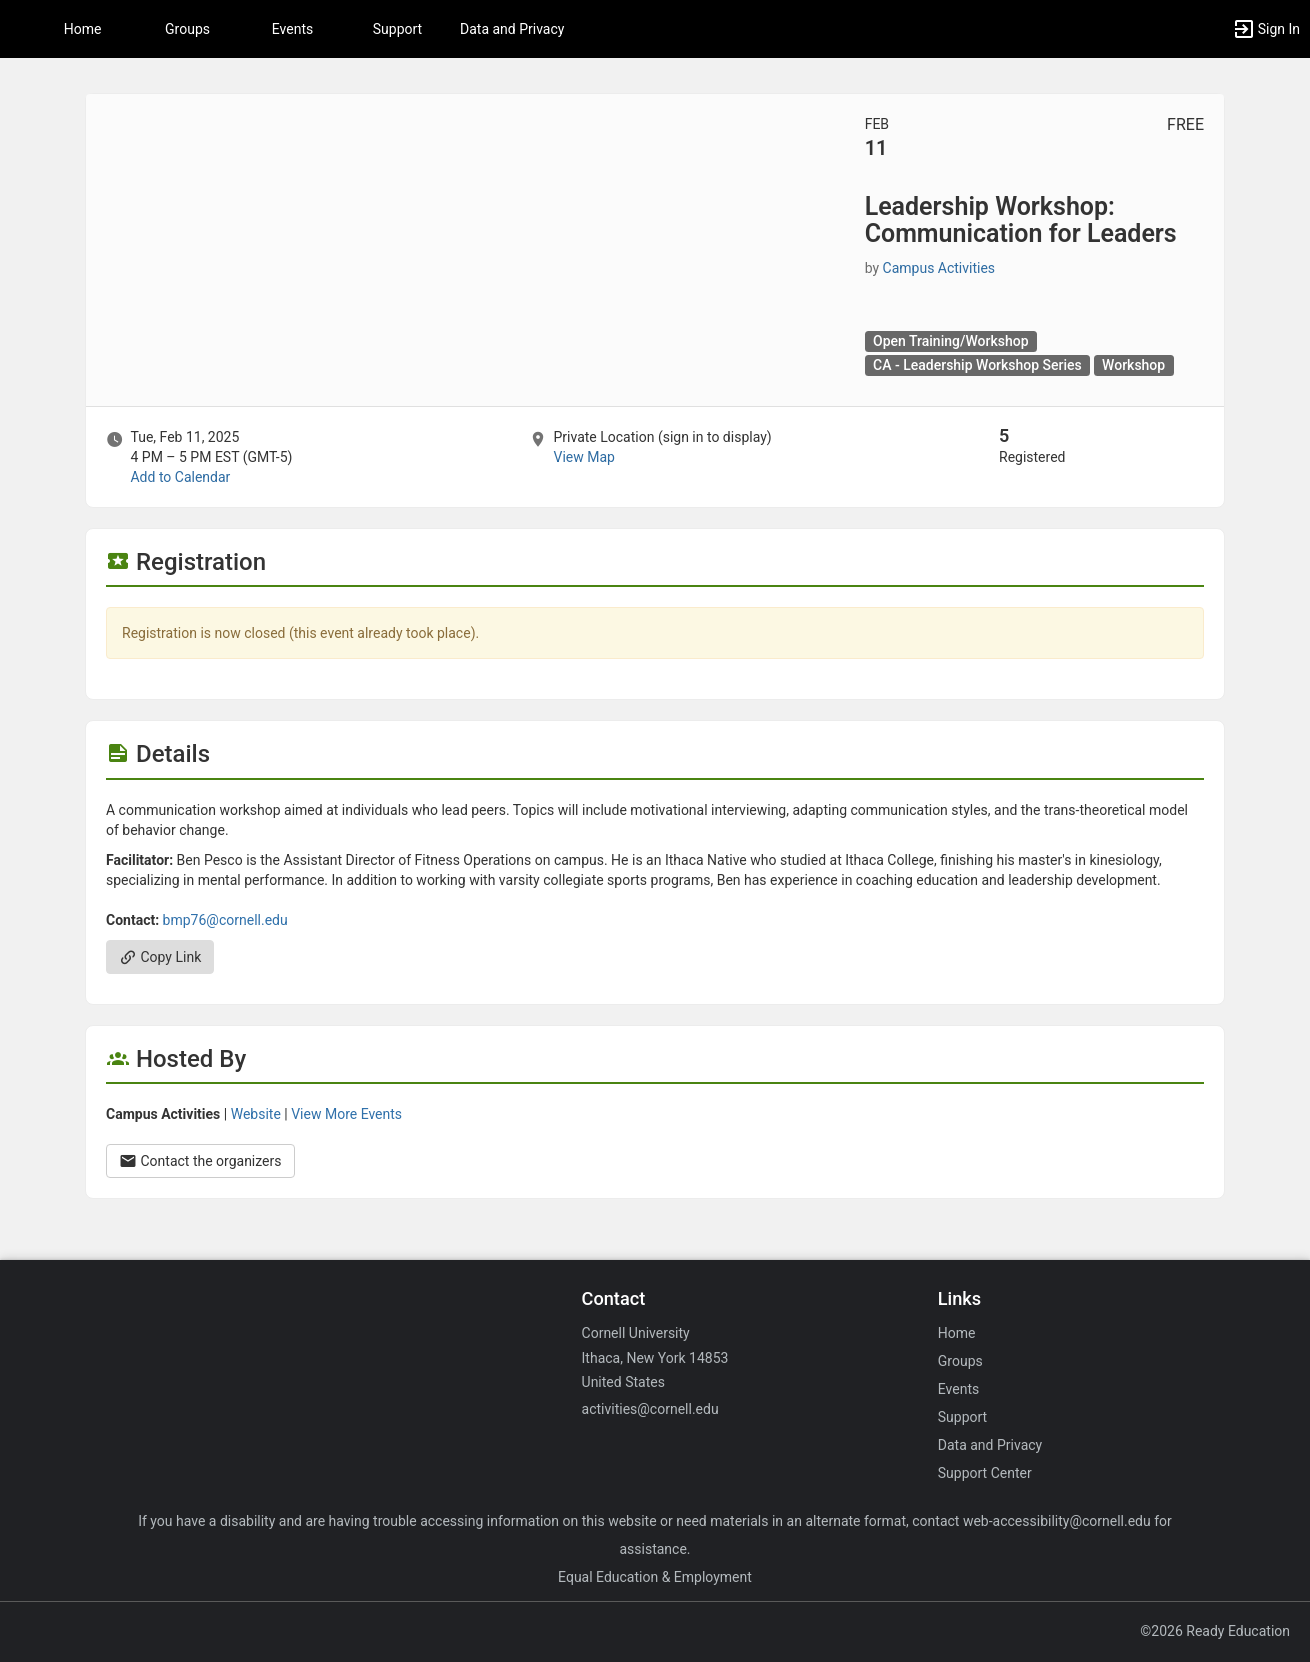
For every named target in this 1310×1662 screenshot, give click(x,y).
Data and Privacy (512, 29)
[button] (1266, 29)
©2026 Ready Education (1215, 1631)
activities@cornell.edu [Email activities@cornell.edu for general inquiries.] (650, 1409)
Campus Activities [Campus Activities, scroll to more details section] (939, 268)
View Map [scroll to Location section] (583, 457)
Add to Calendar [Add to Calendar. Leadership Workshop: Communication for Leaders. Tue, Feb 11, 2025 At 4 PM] (180, 477)
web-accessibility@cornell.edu (1057, 1521)
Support (397, 29)
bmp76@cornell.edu (225, 920)
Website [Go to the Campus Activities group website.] (256, 1114)
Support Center (985, 1473)
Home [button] (83, 29)
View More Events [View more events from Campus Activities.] (346, 1114)
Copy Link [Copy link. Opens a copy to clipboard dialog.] (160, 957)
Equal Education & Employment (655, 1577)
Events (292, 29)
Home (957, 1333)
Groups (187, 29)
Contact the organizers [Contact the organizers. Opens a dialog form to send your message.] (200, 1161)
